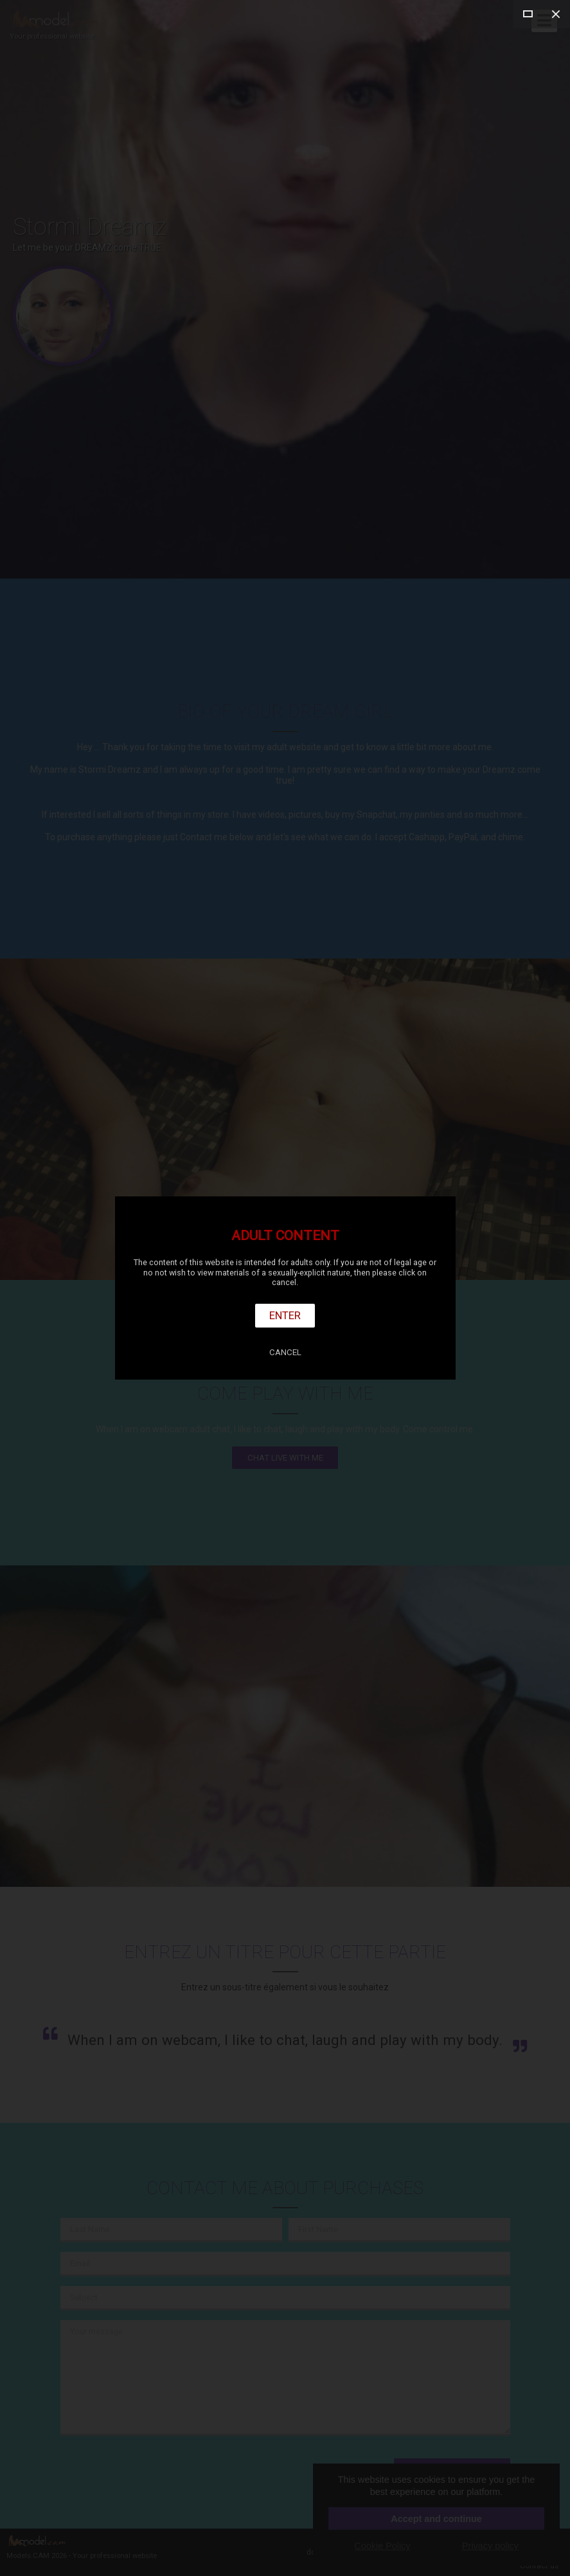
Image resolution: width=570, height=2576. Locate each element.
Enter (285, 1315)
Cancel (285, 1352)
